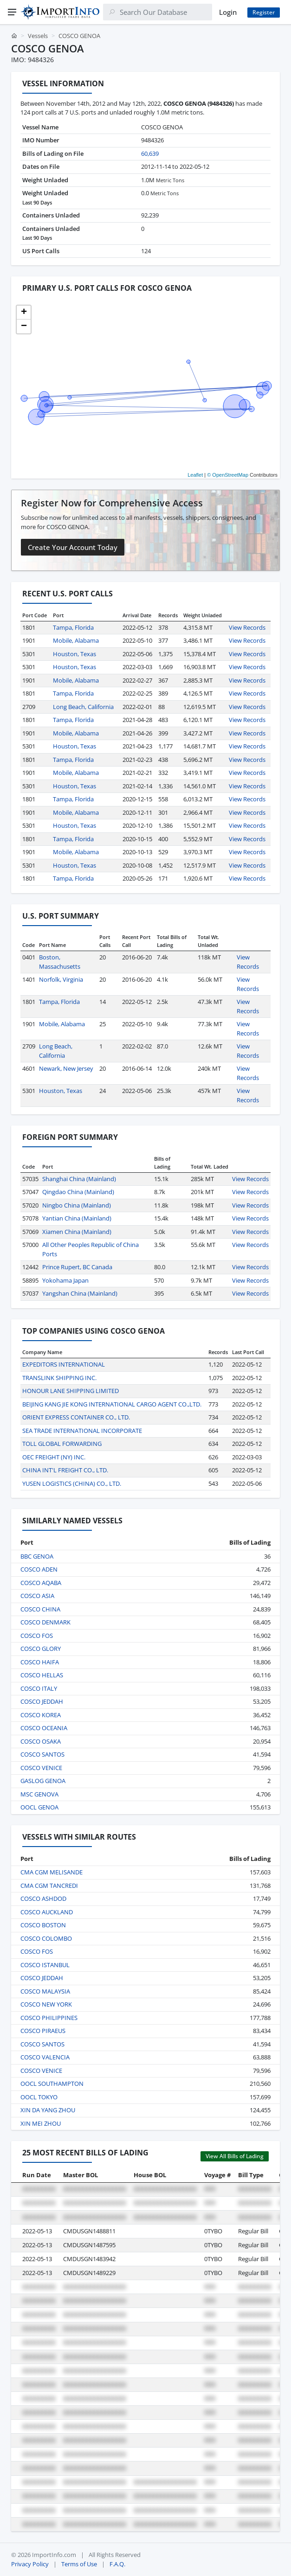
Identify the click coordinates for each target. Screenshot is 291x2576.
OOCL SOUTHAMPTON (52, 2083)
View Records (247, 627)
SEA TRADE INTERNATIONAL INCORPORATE (82, 1430)
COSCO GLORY (40, 1648)
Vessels (38, 36)
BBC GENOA (36, 1556)
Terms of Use (79, 2564)
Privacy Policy (30, 2564)
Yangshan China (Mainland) (79, 1293)
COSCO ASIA (37, 1596)
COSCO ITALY (38, 1688)
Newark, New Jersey (66, 1068)
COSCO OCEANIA (43, 1728)
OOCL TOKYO (39, 2097)
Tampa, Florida (73, 627)
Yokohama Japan (65, 1280)
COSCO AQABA (40, 1583)
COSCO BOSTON (43, 1925)
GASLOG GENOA (42, 1781)
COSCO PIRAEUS (42, 2030)
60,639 (150, 153)
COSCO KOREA (40, 1715)
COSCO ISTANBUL (45, 1965)
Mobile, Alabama (76, 640)
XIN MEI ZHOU (40, 2123)
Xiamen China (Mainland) (76, 1231)
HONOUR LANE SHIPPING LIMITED (70, 1391)
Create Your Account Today (72, 547)
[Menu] (12, 12)
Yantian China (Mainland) (76, 1218)
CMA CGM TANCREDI (49, 1885)
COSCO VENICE (41, 1768)
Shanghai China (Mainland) (79, 1179)
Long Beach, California (83, 707)
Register (263, 12)
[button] (24, 313)
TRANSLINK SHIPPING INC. (59, 1378)
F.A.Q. (117, 2564)
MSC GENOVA (39, 1794)
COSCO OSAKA (40, 1741)
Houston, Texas (74, 654)
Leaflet (195, 475)
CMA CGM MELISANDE (51, 1872)
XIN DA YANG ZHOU (47, 2110)
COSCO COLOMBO (46, 1938)
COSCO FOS (36, 1635)
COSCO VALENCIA (45, 2057)
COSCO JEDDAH (41, 1701)
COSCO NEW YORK (46, 2004)
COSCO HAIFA (39, 1662)
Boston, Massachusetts (59, 962)
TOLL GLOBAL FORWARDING (62, 1443)
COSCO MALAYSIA (45, 1991)
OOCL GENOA (39, 1807)
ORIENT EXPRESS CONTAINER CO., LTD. (76, 1417)
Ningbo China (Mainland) (76, 1205)
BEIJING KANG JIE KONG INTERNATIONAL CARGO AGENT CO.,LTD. (111, 1404)
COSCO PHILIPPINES (49, 2017)
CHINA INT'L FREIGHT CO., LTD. (65, 1470)
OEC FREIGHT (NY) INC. (53, 1457)
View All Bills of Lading (235, 2156)
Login (228, 12)
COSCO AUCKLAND (46, 1912)
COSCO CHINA (40, 1609)
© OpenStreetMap (227, 475)
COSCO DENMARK (45, 1622)
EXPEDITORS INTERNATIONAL (63, 1364)
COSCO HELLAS (41, 1675)
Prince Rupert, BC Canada (77, 1267)
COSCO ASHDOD (43, 1898)
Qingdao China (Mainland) (78, 1192)
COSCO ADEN (39, 1569)
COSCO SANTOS (42, 1754)
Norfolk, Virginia (61, 979)
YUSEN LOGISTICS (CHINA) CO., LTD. (71, 1483)
